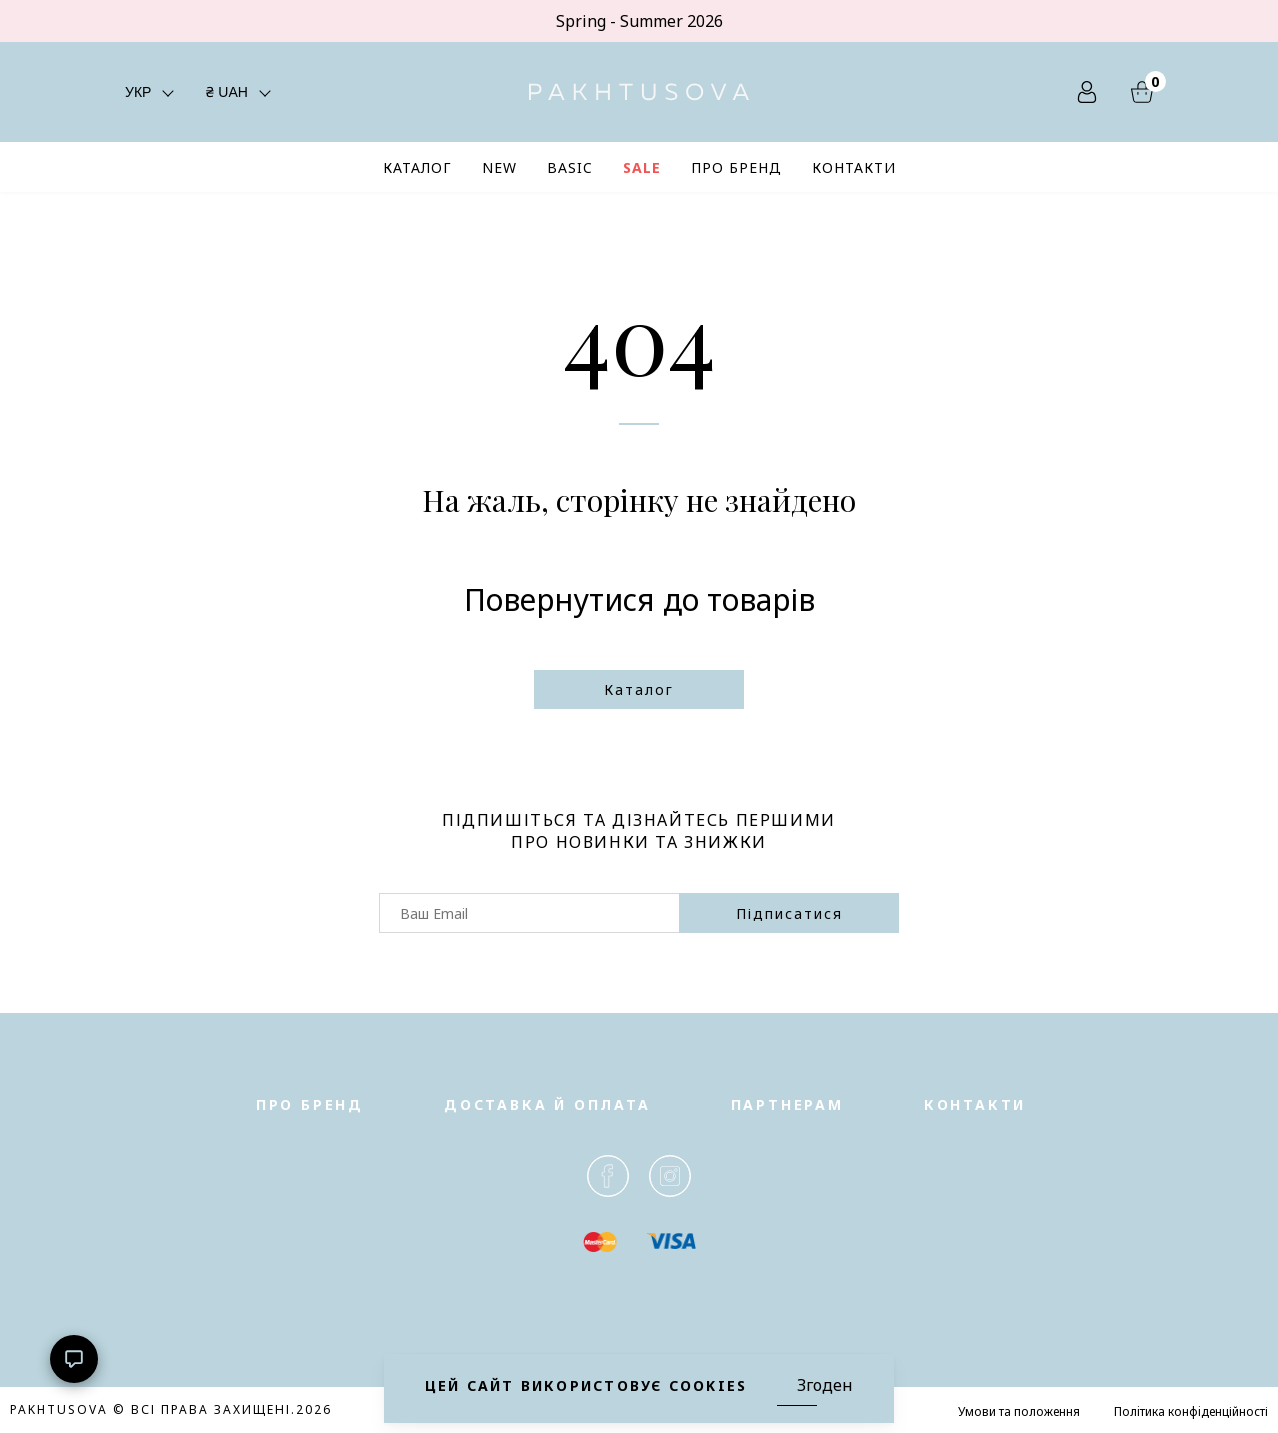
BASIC (570, 167)
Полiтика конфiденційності (1191, 1411)
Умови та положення (1019, 1411)
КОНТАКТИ (854, 167)
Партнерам (787, 1104)
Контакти (975, 1104)
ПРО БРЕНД (736, 167)
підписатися (789, 913)
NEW (499, 167)
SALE (642, 167)
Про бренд (310, 1104)
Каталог (639, 689)
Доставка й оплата (547, 1104)
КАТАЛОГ (417, 167)
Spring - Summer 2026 (639, 21)
